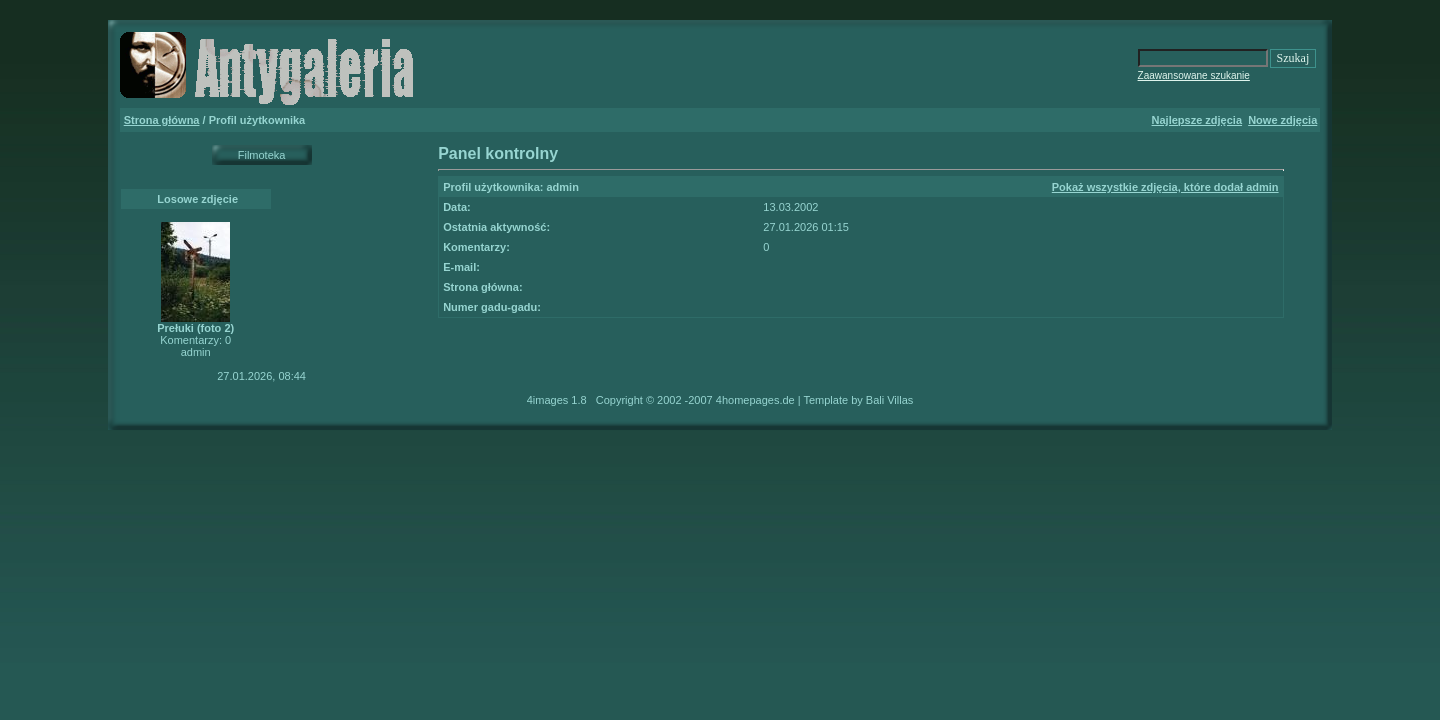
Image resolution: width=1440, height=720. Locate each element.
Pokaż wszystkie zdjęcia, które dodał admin (1165, 187)
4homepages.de (755, 400)
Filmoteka (262, 155)
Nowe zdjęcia (1282, 120)
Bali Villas (890, 400)
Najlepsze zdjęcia (1197, 120)
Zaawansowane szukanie (1194, 75)
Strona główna (162, 120)
